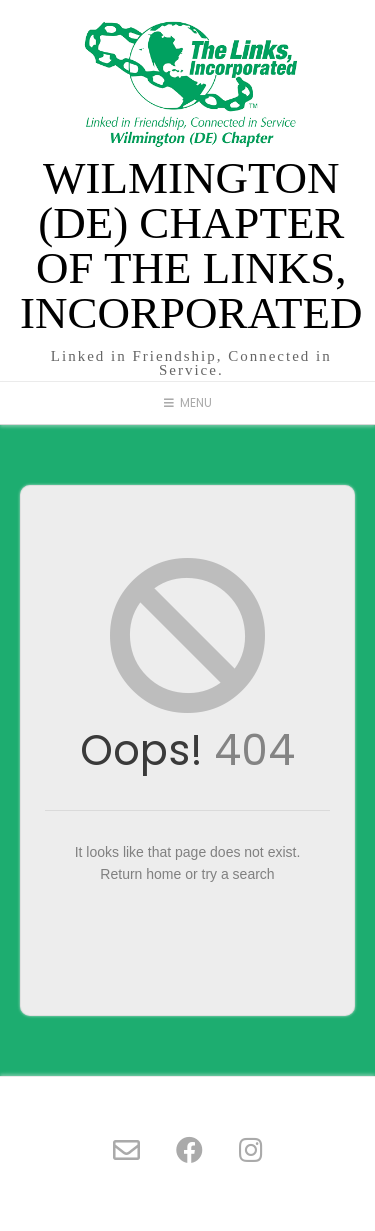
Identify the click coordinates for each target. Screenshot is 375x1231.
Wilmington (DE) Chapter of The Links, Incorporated (191, 246)
